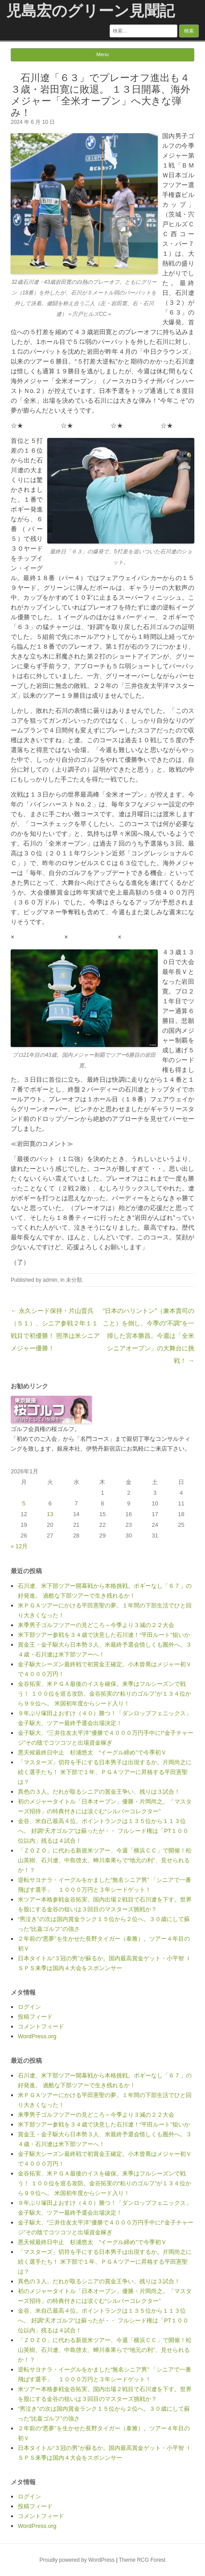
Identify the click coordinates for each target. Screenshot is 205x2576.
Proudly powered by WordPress (77, 2560)
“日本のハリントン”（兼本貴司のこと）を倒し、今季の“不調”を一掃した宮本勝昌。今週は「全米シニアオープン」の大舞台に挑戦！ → (148, 1335)
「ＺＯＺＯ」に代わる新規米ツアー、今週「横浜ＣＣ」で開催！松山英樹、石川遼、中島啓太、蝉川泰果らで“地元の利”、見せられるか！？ (105, 1860)
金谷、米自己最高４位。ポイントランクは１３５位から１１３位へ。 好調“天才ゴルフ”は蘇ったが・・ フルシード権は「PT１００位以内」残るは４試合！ (103, 1831)
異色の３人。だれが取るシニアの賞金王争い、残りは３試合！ (99, 1791)
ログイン (29, 2007)
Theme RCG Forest (142, 2560)
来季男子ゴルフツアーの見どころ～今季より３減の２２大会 (96, 1625)
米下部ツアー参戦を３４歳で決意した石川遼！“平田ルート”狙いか (104, 1634)
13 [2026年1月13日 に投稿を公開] (50, 1514)
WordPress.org (37, 2036)
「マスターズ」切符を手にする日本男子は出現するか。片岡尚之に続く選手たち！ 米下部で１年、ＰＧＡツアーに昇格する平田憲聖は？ (105, 1772)
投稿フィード (35, 2016)
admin (50, 1280)
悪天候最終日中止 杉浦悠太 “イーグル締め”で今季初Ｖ (92, 1752)
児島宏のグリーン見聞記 (90, 10)
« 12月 (19, 1546)
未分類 (74, 1280)
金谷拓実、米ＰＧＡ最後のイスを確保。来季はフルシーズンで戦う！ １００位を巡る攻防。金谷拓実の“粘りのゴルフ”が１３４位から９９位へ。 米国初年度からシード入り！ (104, 1694)
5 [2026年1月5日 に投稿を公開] (23, 1503)
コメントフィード (41, 2026)
